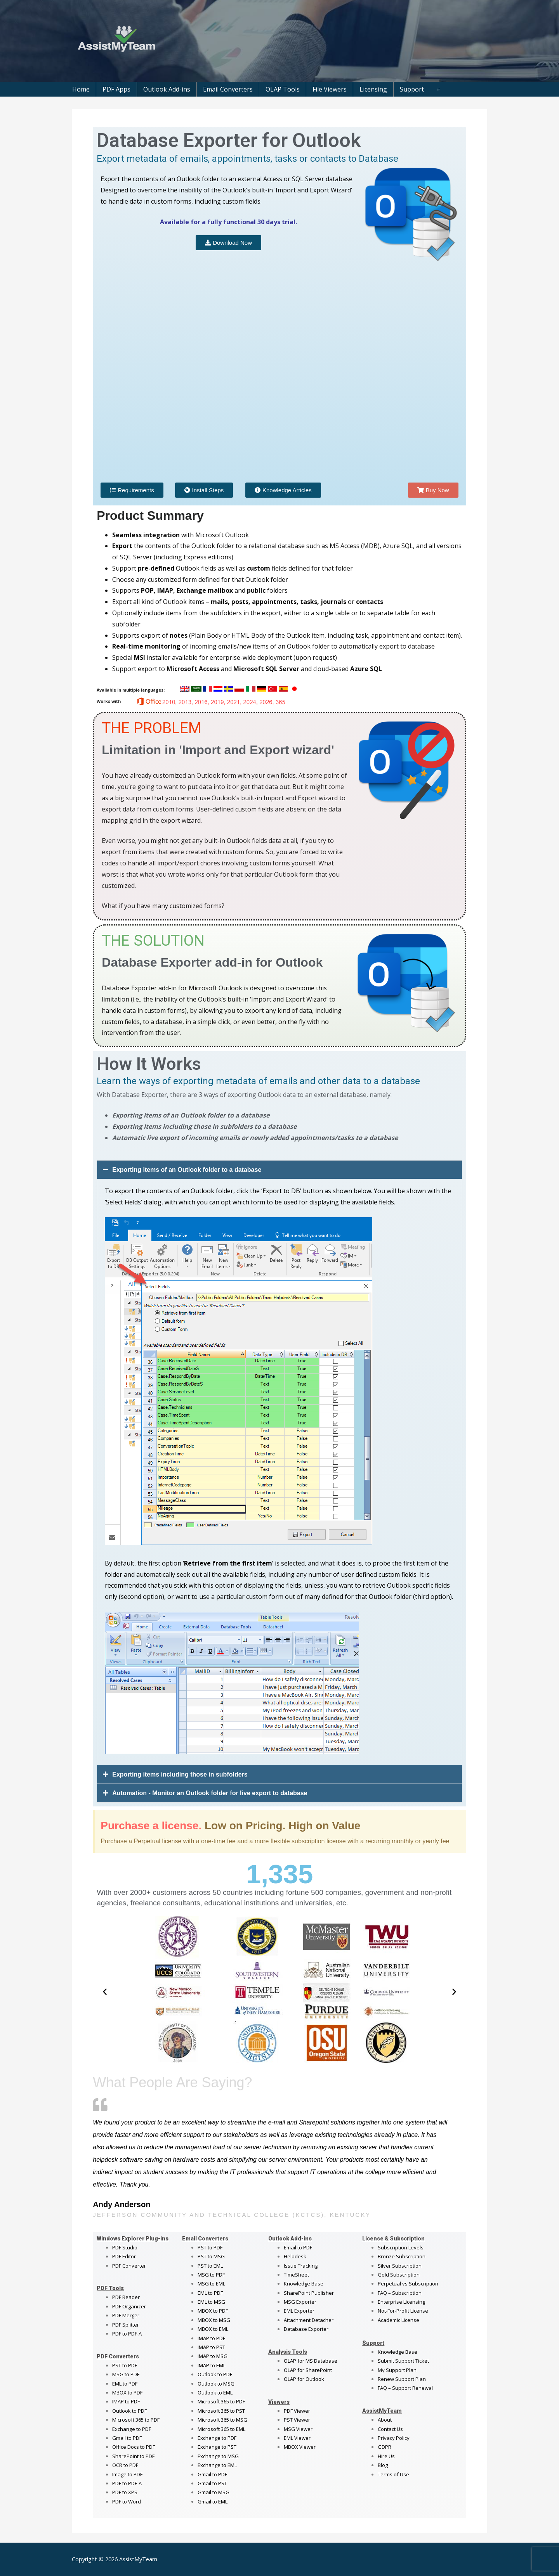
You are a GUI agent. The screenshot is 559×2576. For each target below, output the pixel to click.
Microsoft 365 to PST (221, 2410)
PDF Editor (124, 2256)
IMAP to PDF (126, 2401)
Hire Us (386, 2456)
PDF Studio (124, 2247)
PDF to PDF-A (127, 2333)
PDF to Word (126, 2501)
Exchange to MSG (218, 2456)
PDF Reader (126, 2297)
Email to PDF (298, 2247)
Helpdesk (295, 2256)
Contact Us (390, 2428)
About (385, 2419)
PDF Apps (116, 89)
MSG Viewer (298, 2428)
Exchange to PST (217, 2446)
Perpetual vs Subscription (408, 2283)
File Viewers (329, 89)
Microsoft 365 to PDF (221, 2401)
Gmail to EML (212, 2501)
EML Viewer (297, 2437)
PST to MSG (211, 2256)
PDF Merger (125, 2315)
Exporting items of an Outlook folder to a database (186, 1169)
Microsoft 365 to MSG (222, 2419)
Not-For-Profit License (403, 2310)
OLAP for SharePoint (308, 2370)
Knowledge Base (303, 2283)
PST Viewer (297, 2419)
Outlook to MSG (216, 2383)
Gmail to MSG (213, 2492)
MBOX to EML (213, 2328)
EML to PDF (124, 2383)
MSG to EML (211, 2283)
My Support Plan (397, 2370)
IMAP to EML (212, 2365)
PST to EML (210, 2265)
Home (81, 89)
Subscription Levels (401, 2247)
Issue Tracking (301, 2265)
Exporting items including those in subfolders (179, 1774)
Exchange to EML (217, 2465)
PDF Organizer (129, 2306)
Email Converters (228, 89)
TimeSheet (296, 2274)
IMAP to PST (211, 2347)
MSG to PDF (125, 2374)
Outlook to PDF (129, 2410)
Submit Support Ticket (403, 2360)
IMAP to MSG (212, 2356)
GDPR (384, 2446)
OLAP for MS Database (310, 2360)
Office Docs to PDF (133, 2446)
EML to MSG (211, 2301)
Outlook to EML (215, 2392)
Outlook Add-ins (166, 89)
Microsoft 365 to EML (221, 2428)
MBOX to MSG (214, 2319)
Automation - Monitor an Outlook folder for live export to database (209, 1793)
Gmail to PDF (212, 2474)
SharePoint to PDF (133, 2456)
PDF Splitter (125, 2324)
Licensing (373, 89)
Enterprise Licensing (401, 2301)
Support (412, 89)
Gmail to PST (212, 2483)
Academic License (398, 2319)
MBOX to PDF (127, 2392)
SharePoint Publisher (309, 2292)
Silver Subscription (400, 2265)
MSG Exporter (300, 2301)
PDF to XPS (124, 2492)
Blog (383, 2465)
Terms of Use (393, 2474)
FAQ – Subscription (400, 2292)
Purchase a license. (151, 1826)
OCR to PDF (125, 2465)
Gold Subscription (399, 2274)
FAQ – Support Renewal (405, 2387)
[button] (279, 1170)
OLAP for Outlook (304, 2378)
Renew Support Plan (402, 2378)
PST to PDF (124, 2365)
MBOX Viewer (300, 2446)
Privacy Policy (394, 2437)
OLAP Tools (283, 89)
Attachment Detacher (308, 2319)
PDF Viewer (297, 2410)
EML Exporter (299, 2310)
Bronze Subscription (401, 2256)
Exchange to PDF (131, 2428)
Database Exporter (306, 2328)
